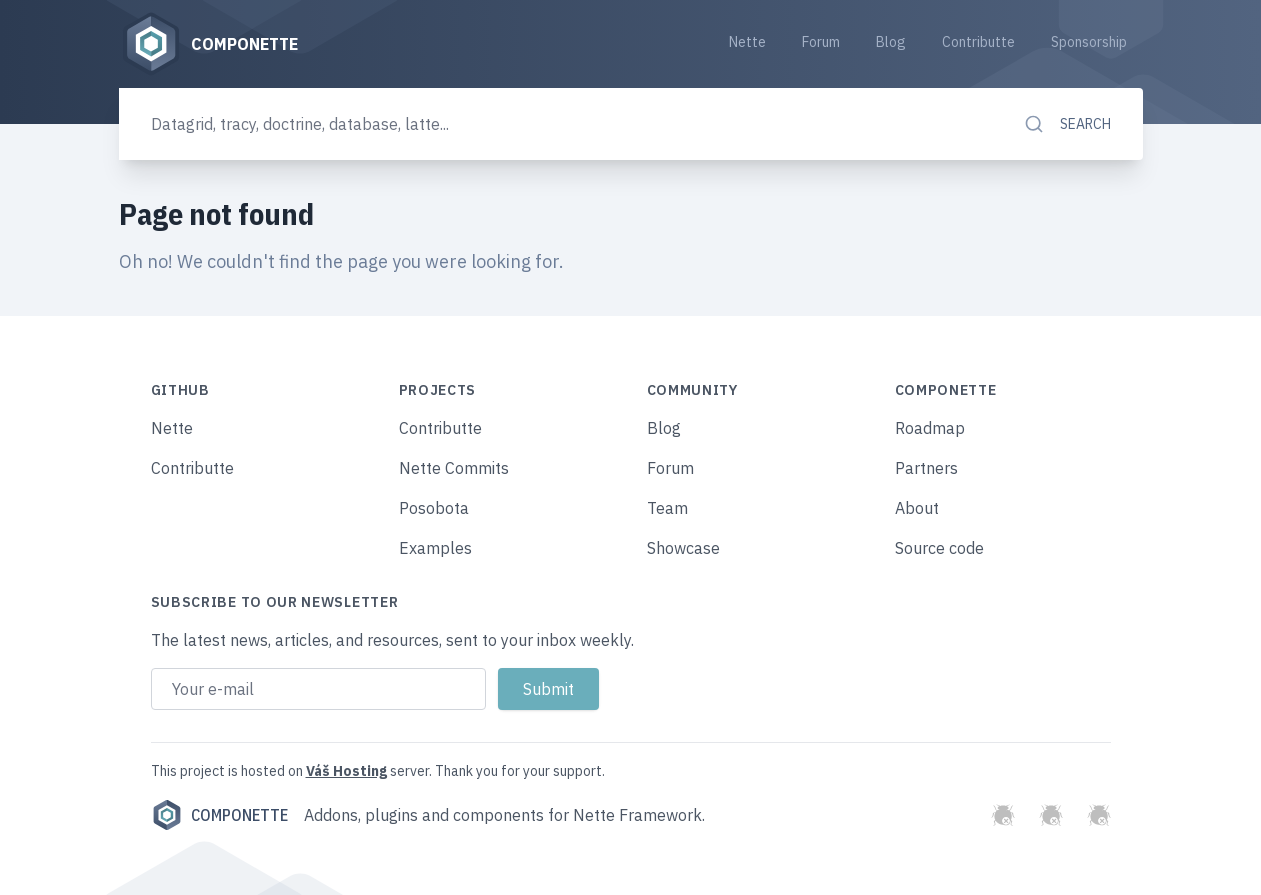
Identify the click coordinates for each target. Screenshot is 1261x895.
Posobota (434, 508)
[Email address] (318, 689)
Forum (821, 42)
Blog (891, 42)
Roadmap (930, 428)
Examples (435, 548)
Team (667, 508)
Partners (926, 468)
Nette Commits (454, 468)
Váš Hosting (346, 771)
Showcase (683, 548)
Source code (939, 548)
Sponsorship (1089, 42)
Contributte (978, 42)
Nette (747, 42)
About (917, 508)
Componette (219, 815)
